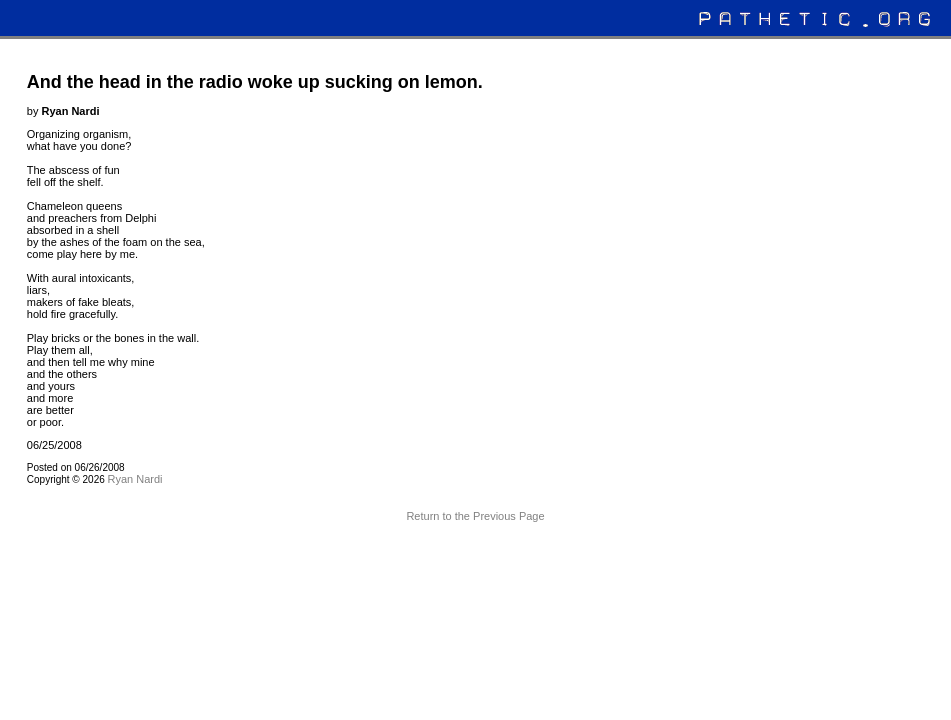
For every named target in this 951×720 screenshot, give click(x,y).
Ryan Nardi (135, 479)
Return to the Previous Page (475, 516)
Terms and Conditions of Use (475, 554)
